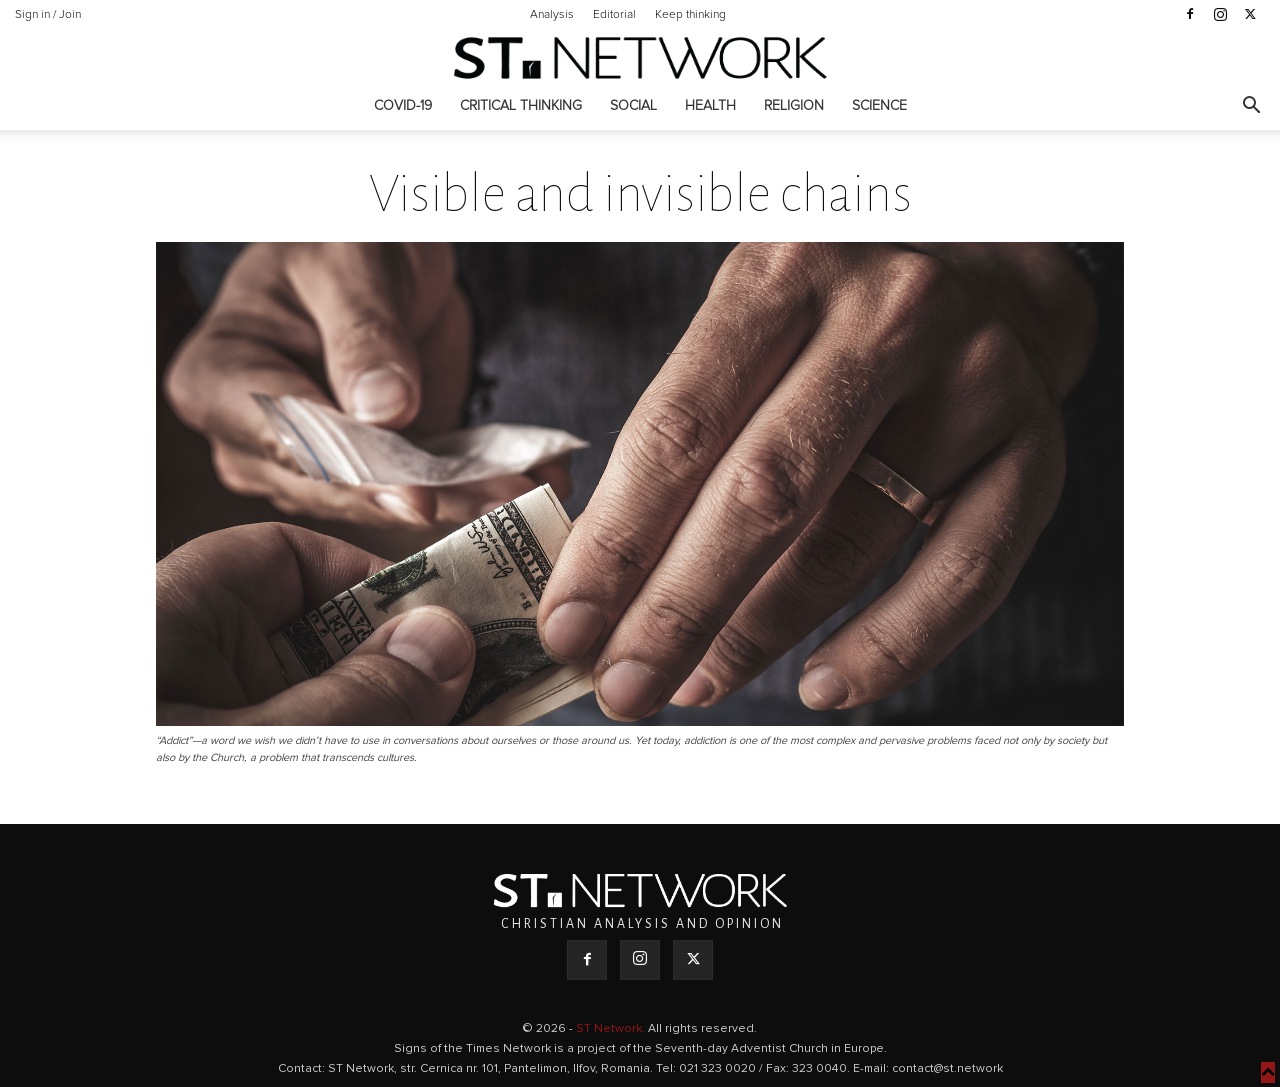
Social (633, 106)
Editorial (614, 15)
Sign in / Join (48, 15)
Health (710, 106)
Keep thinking (690, 15)
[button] (1251, 107)
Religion (794, 106)
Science (879, 106)
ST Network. (612, 1029)
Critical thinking (521, 106)
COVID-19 (403, 106)
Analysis (552, 15)
